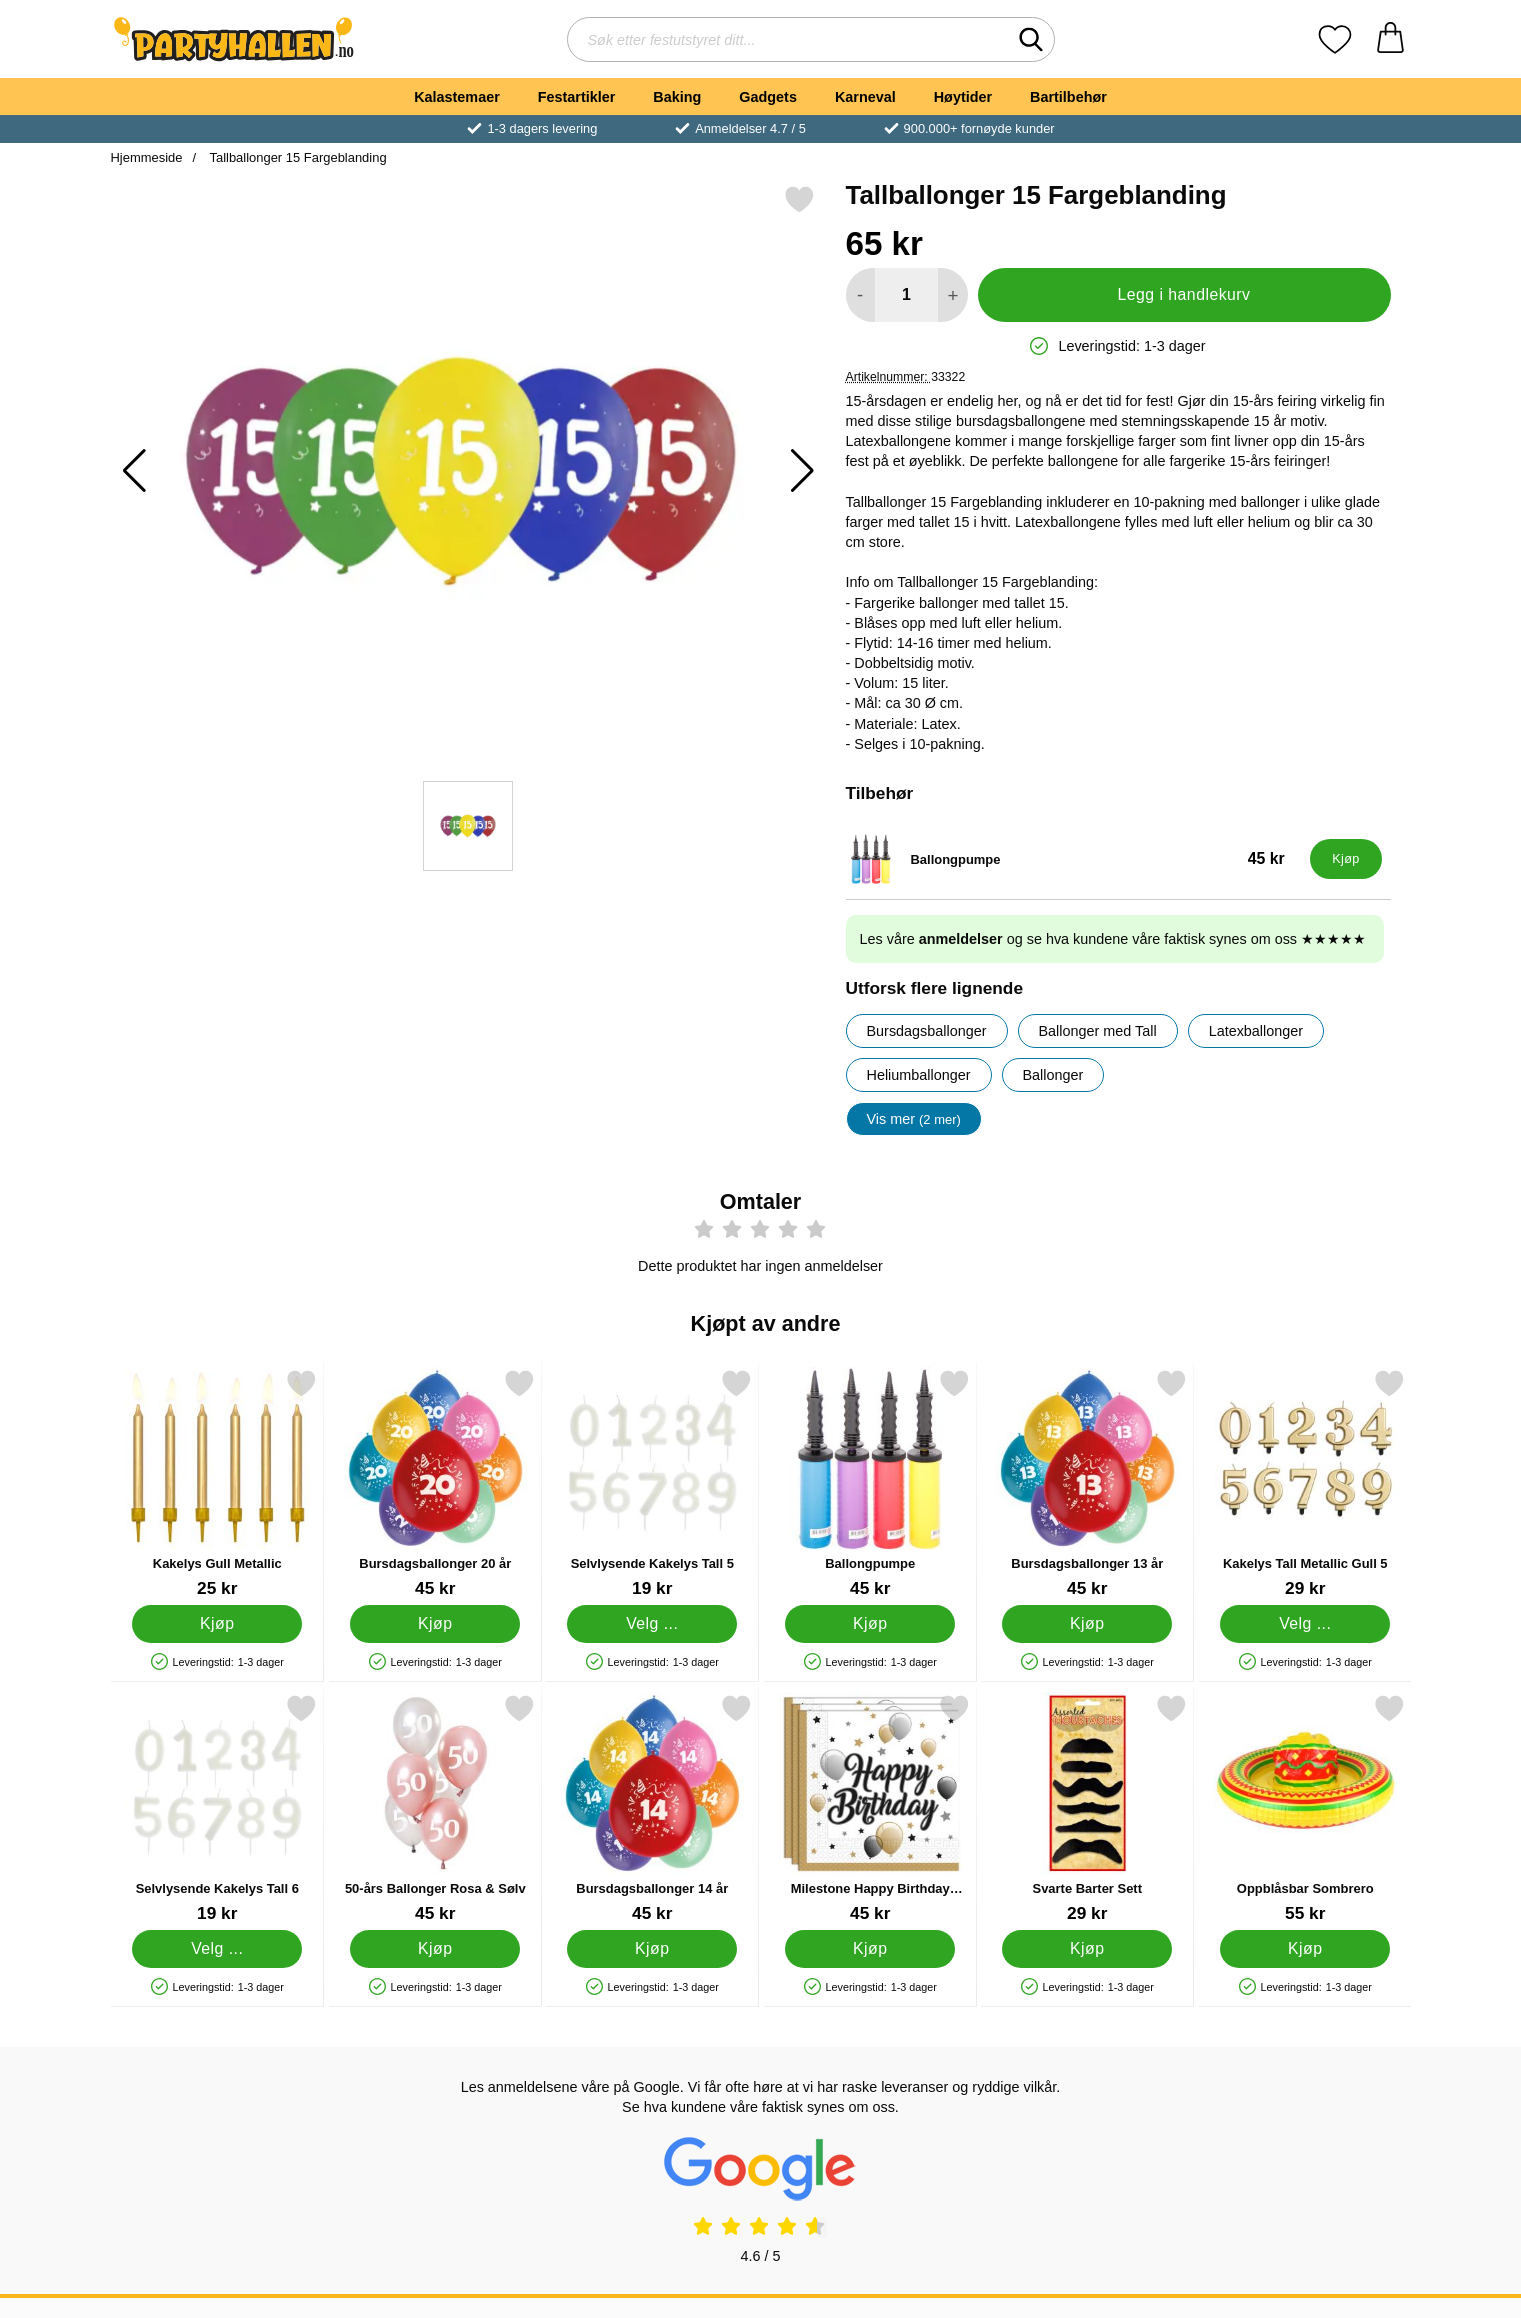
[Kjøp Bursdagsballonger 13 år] (1087, 1624)
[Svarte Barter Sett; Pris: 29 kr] (1087, 1808)
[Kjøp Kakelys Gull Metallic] (217, 1624)
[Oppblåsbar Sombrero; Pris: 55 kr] (1304, 1808)
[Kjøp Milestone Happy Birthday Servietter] (869, 1949)
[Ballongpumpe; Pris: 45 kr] (1073, 859)
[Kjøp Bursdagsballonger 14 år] (652, 1949)
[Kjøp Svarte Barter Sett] (1087, 1949)
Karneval (865, 97)
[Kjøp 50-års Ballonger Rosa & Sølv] (434, 1949)
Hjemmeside (147, 157)
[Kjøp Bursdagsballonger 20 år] (434, 1624)
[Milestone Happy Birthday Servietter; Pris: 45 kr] (869, 1808)
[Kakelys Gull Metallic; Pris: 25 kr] (217, 1483)
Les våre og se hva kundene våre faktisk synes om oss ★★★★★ (1113, 939)
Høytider (963, 97)
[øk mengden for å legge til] (952, 295)
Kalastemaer (457, 97)
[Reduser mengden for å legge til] (860, 295)
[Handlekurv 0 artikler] (1390, 39)
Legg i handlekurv (1183, 294)
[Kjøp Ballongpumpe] (1346, 859)
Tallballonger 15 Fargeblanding (296, 157)
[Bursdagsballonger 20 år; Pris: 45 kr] (434, 1483)
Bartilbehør (1068, 97)
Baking (677, 97)
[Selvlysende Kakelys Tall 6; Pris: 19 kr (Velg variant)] (217, 1808)
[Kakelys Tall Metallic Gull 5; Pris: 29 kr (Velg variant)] (1304, 1483)
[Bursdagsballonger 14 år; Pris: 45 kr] (652, 1808)
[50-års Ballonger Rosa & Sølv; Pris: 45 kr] (434, 1808)
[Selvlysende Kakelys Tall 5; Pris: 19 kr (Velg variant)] (652, 1483)
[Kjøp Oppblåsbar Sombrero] (1304, 1949)
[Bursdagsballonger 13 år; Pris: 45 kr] (1087, 1483)
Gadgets (768, 97)
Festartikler (577, 97)
